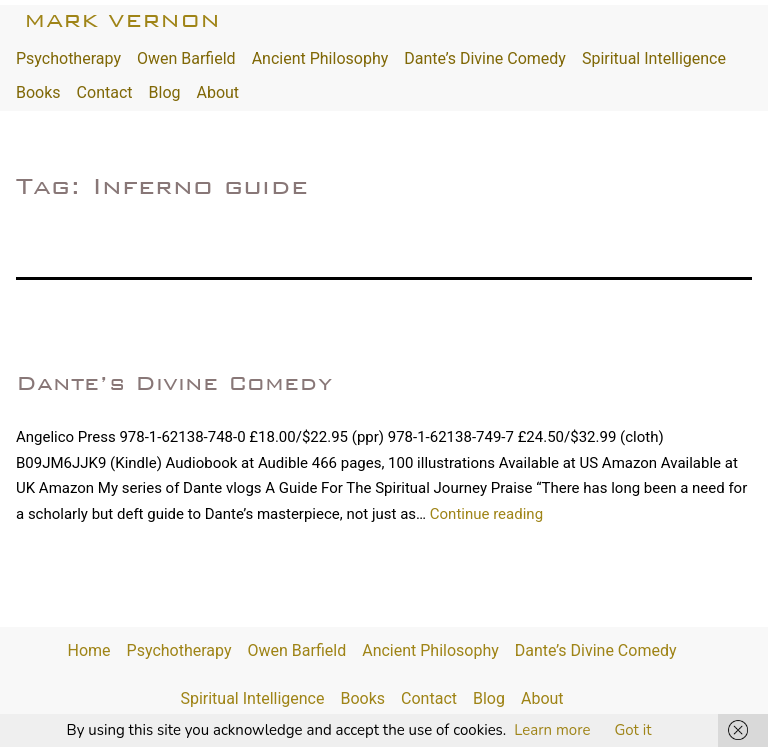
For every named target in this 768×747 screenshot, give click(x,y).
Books (38, 92)
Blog (165, 92)
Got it (632, 730)
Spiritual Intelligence (654, 58)
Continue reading (486, 514)
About (217, 92)
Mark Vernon (122, 20)
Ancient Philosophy (320, 58)
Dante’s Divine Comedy (485, 58)
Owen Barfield (186, 58)
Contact (105, 92)
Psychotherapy (68, 58)
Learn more (552, 730)
